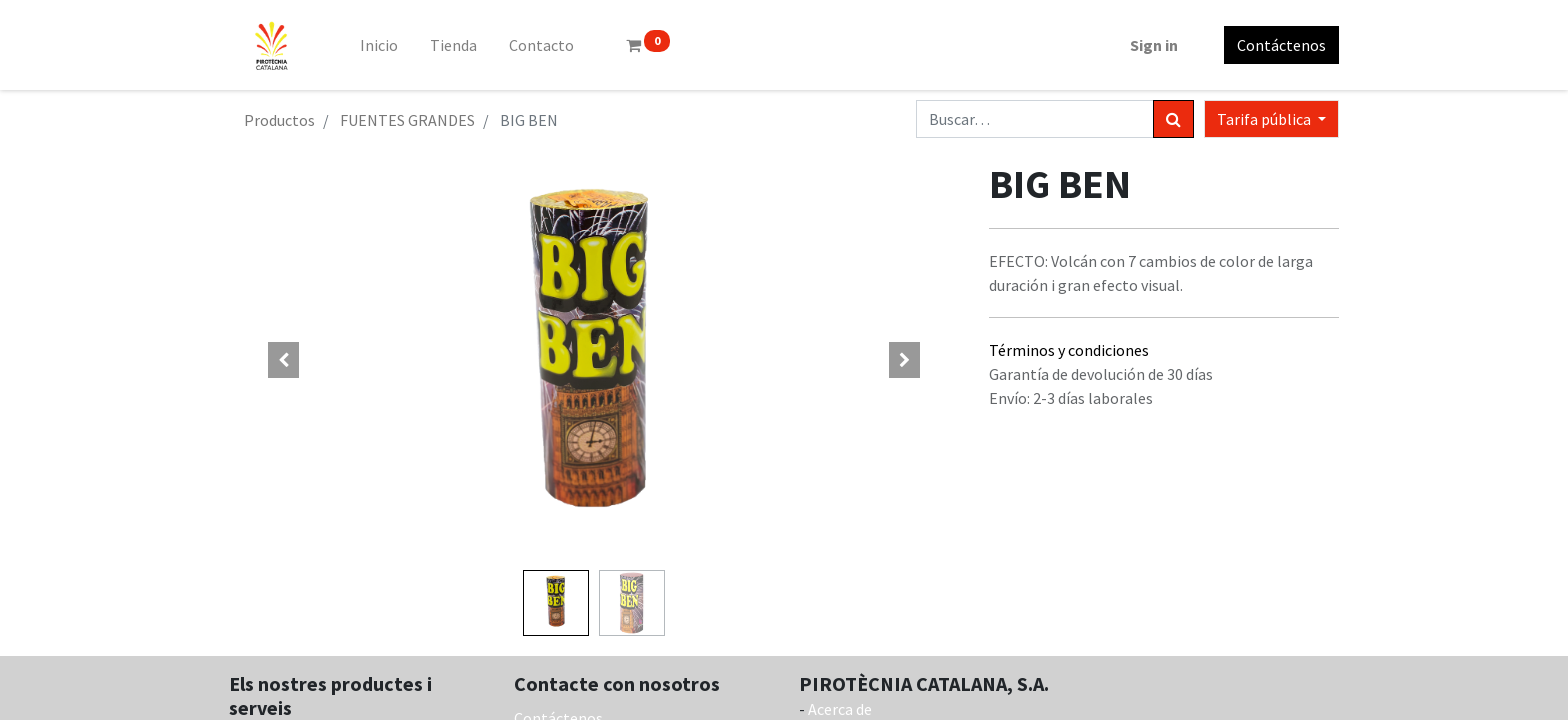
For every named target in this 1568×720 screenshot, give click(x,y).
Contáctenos (1281, 45)
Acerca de (840, 709)
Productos (279, 120)
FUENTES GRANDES (407, 120)
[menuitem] (379, 45)
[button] (284, 360)
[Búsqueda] (1173, 119)
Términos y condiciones (1069, 350)
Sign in (1154, 45)
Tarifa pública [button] (1265, 119)
